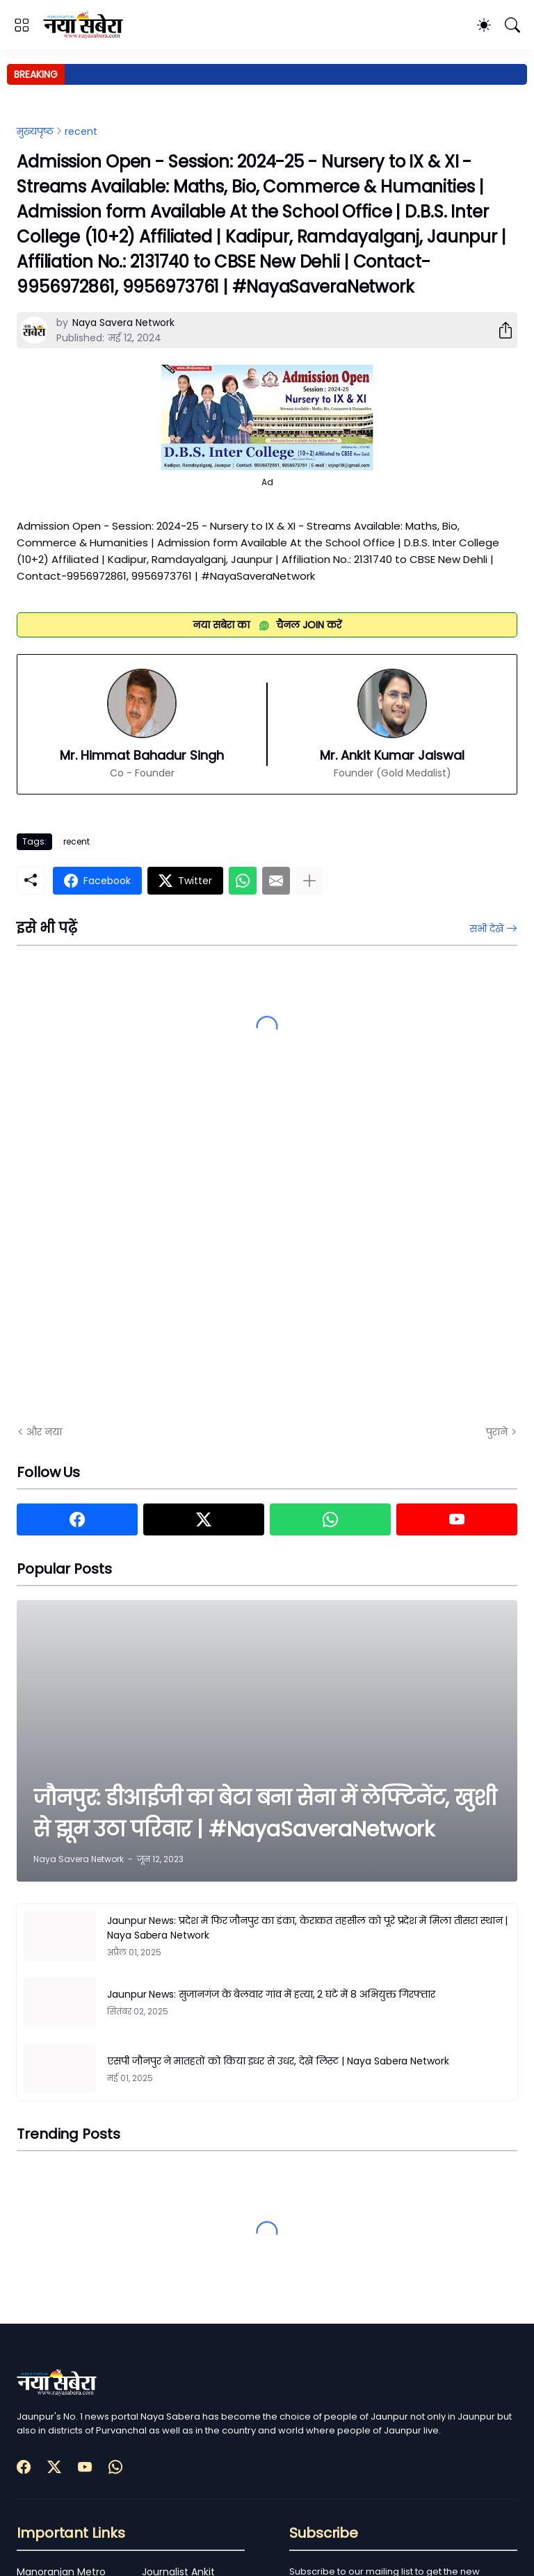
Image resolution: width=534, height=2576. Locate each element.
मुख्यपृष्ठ (35, 131)
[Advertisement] (156, 1257)
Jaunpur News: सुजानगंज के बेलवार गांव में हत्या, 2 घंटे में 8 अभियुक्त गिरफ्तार (271, 1994)
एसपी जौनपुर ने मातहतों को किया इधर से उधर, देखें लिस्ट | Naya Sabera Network (278, 2061)
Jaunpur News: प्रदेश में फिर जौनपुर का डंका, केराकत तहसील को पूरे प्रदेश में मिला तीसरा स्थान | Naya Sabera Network (307, 1928)
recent (81, 131)
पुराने (497, 1432)
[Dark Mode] (484, 25)
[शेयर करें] (500, 330)
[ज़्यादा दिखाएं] (309, 881)
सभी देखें (486, 929)
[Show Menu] (21, 25)
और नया (44, 1432)
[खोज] (512, 25)
